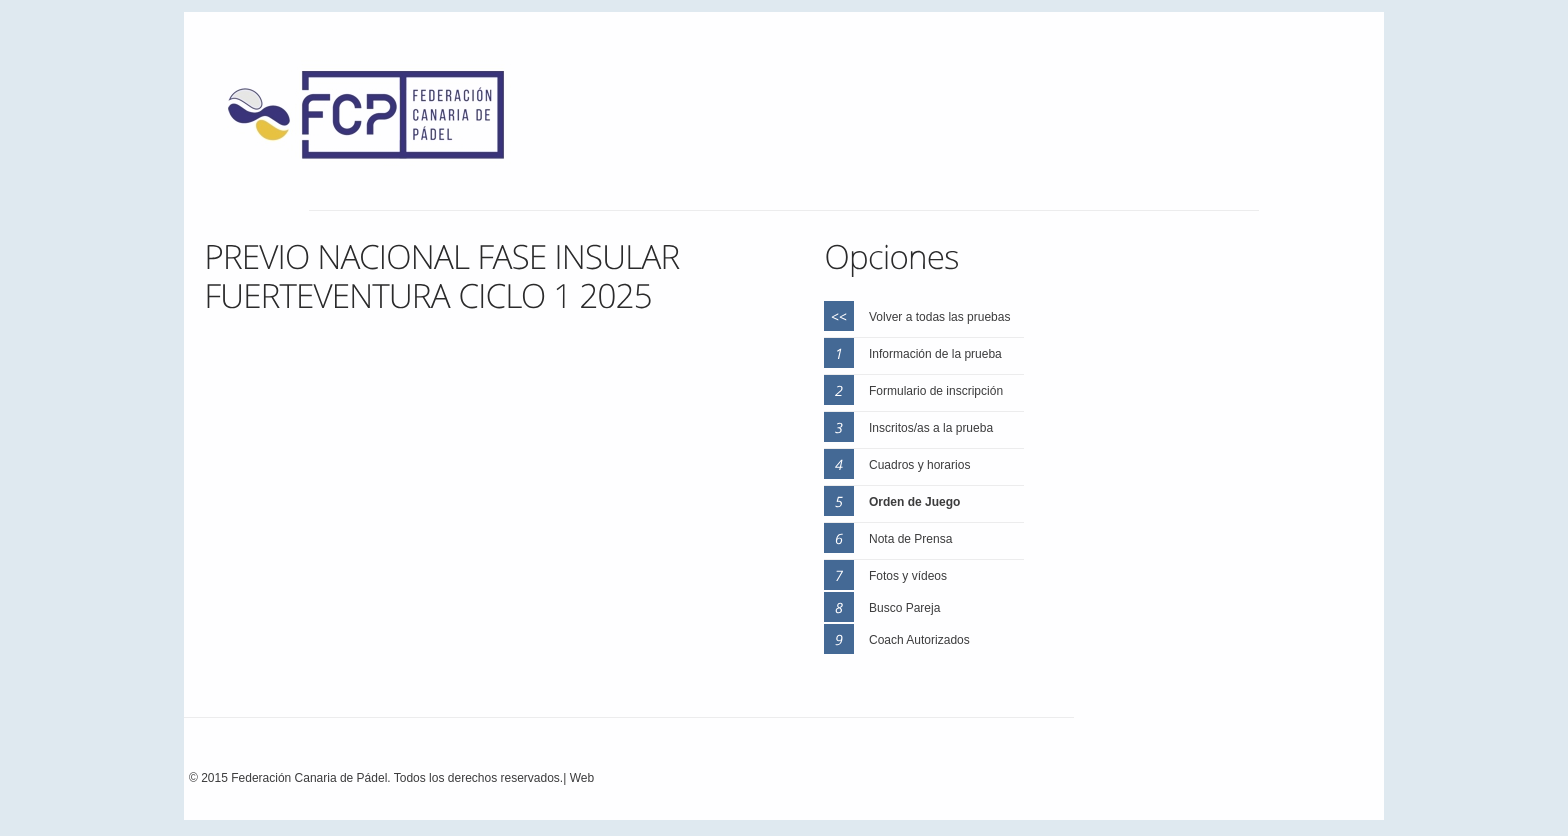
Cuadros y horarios (919, 465)
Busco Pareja (904, 608)
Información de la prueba (935, 354)
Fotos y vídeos (908, 576)
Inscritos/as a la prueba (931, 428)
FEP (376, 120)
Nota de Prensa (910, 539)
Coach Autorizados (919, 640)
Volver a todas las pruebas (939, 317)
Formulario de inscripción (936, 391)
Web (582, 778)
